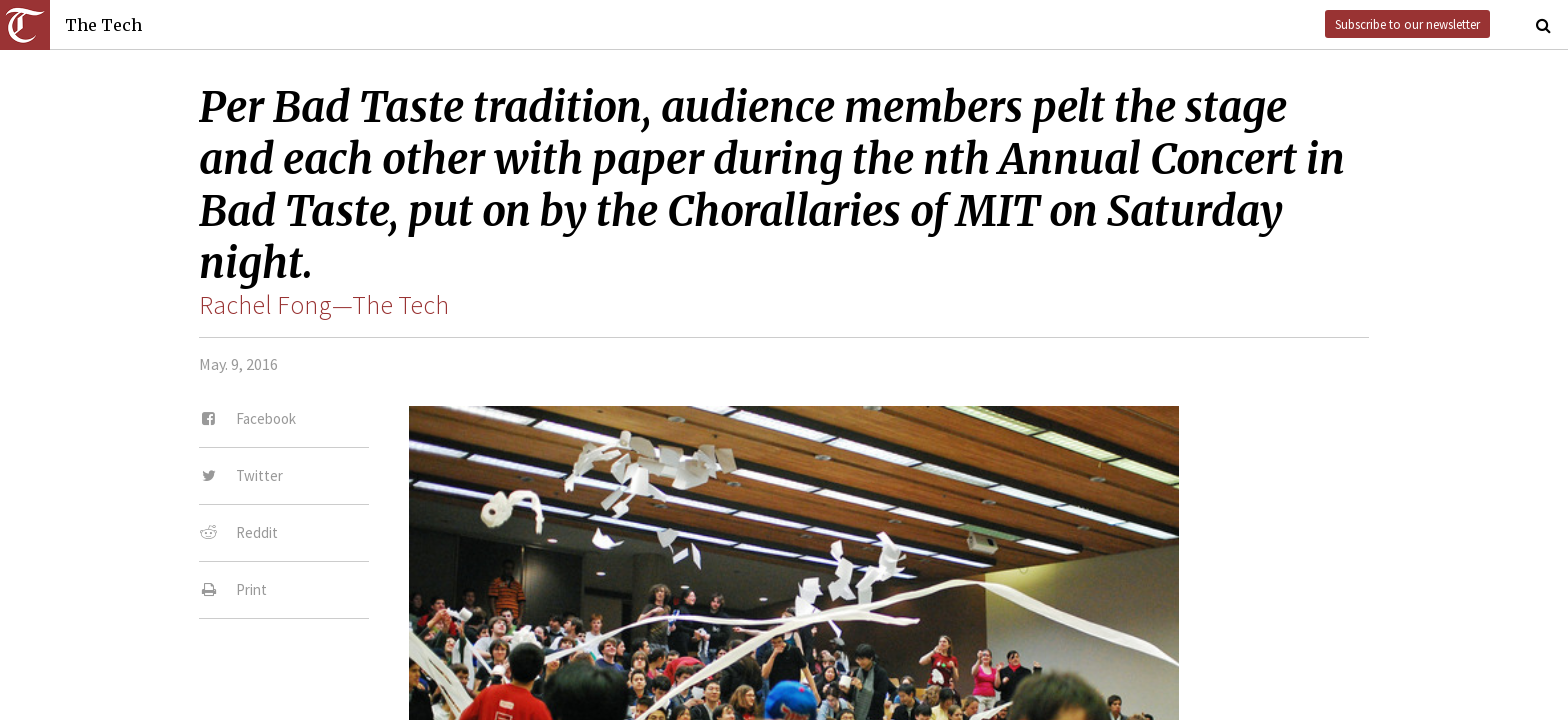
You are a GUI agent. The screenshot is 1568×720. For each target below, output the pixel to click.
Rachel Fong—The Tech (324, 305)
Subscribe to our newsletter (1407, 24)
